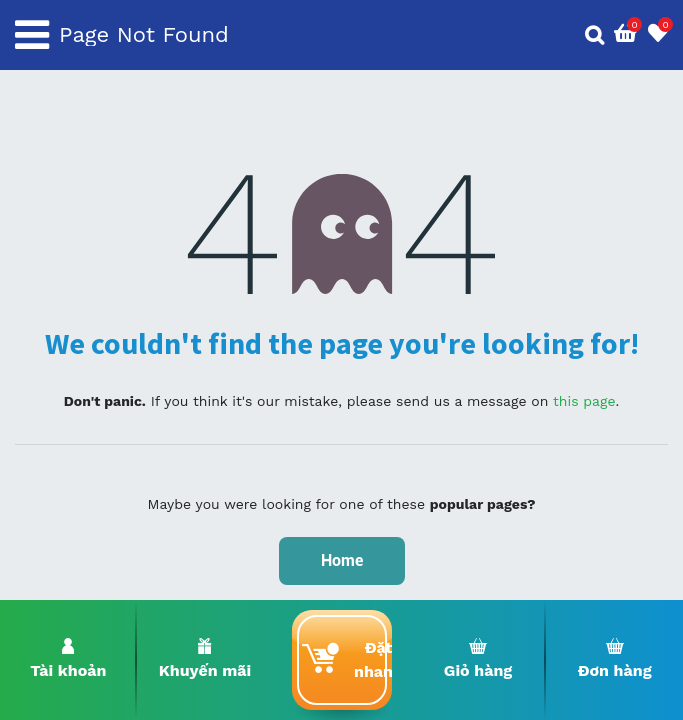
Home (342, 560)
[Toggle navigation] (32, 35)
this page (584, 401)
